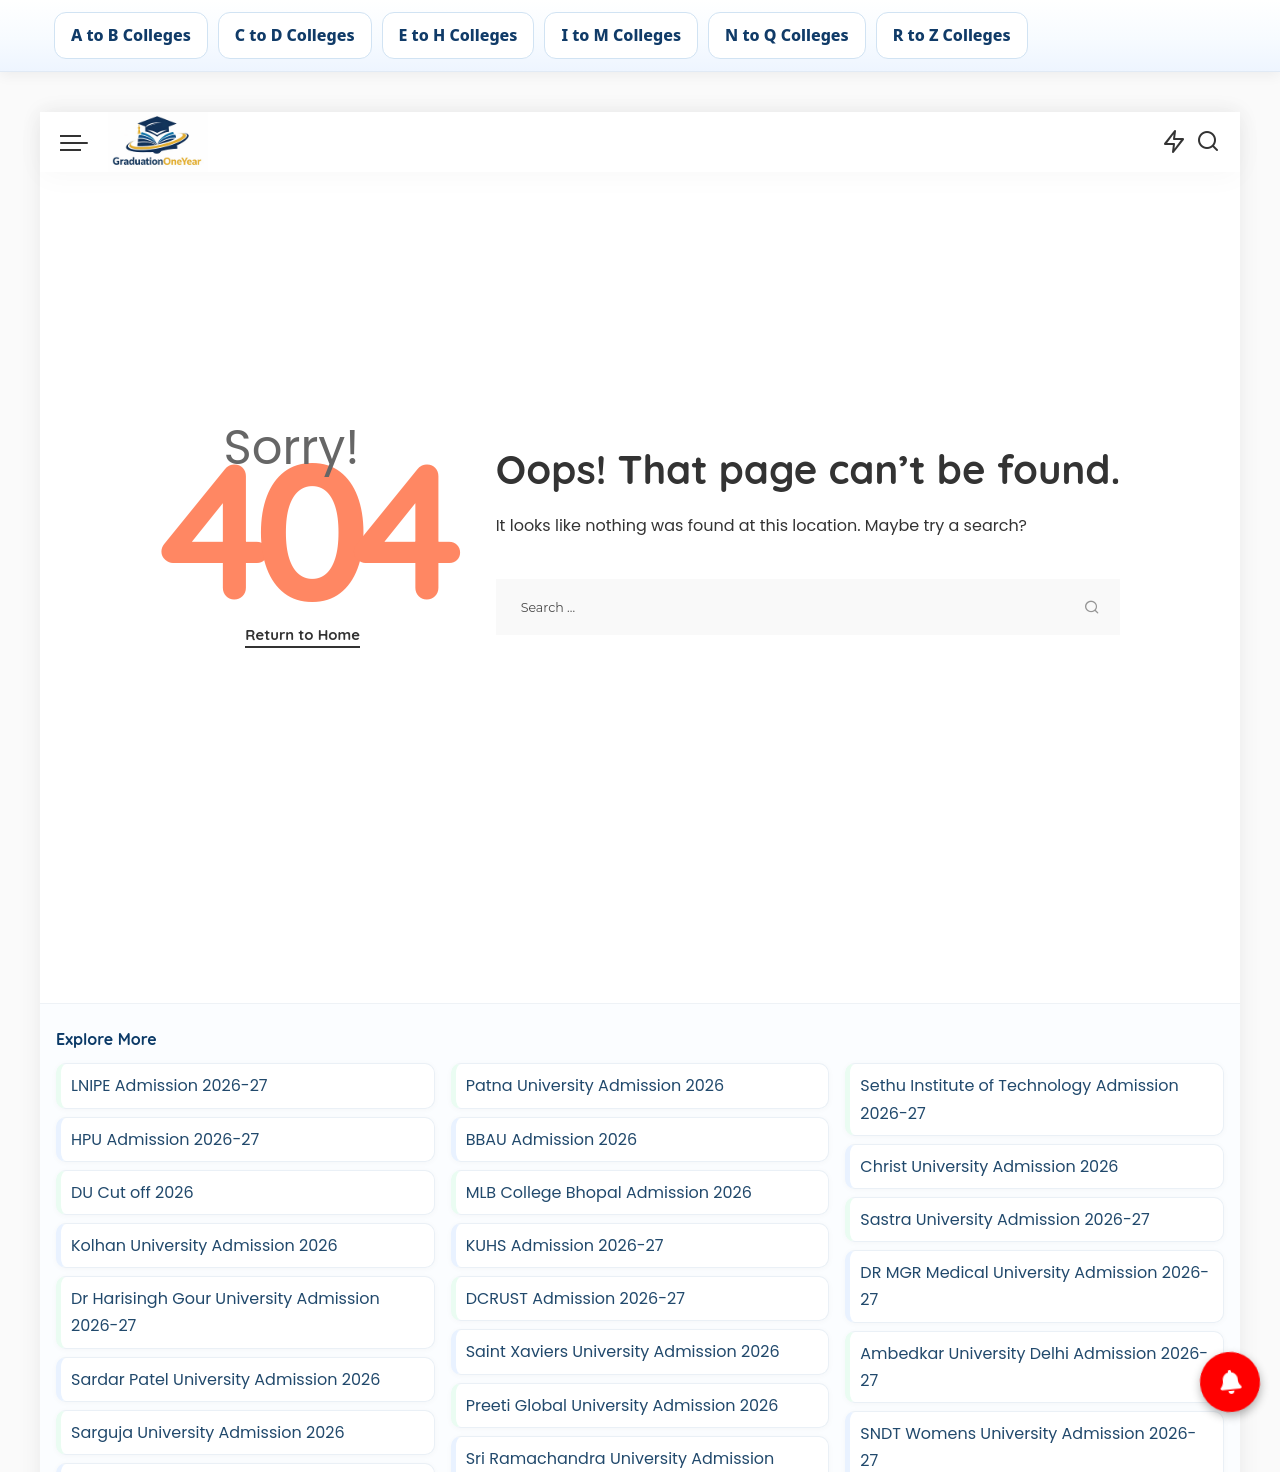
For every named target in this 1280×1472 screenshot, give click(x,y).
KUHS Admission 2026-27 (565, 1245)
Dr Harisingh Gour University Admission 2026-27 (225, 1312)
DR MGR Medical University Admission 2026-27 (1034, 1286)
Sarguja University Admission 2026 (208, 1432)
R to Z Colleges (952, 35)
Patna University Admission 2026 (595, 1085)
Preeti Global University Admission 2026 (622, 1405)
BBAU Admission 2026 (552, 1139)
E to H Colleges (458, 35)
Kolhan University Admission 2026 (204, 1245)
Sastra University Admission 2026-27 (1007, 1219)
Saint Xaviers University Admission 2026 (623, 1351)
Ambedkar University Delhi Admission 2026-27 (1034, 1367)
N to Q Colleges (787, 35)
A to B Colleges (131, 35)
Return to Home (302, 634)
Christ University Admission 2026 (989, 1166)
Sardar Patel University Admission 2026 (225, 1379)
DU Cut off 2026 (132, 1192)
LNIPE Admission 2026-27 (169, 1085)
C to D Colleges (295, 35)
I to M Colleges (621, 35)
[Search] (1208, 142)
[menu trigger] (84, 142)
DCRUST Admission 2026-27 (575, 1298)
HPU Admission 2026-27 (165, 1139)
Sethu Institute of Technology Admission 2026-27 (1019, 1099)
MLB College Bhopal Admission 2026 (609, 1192)
